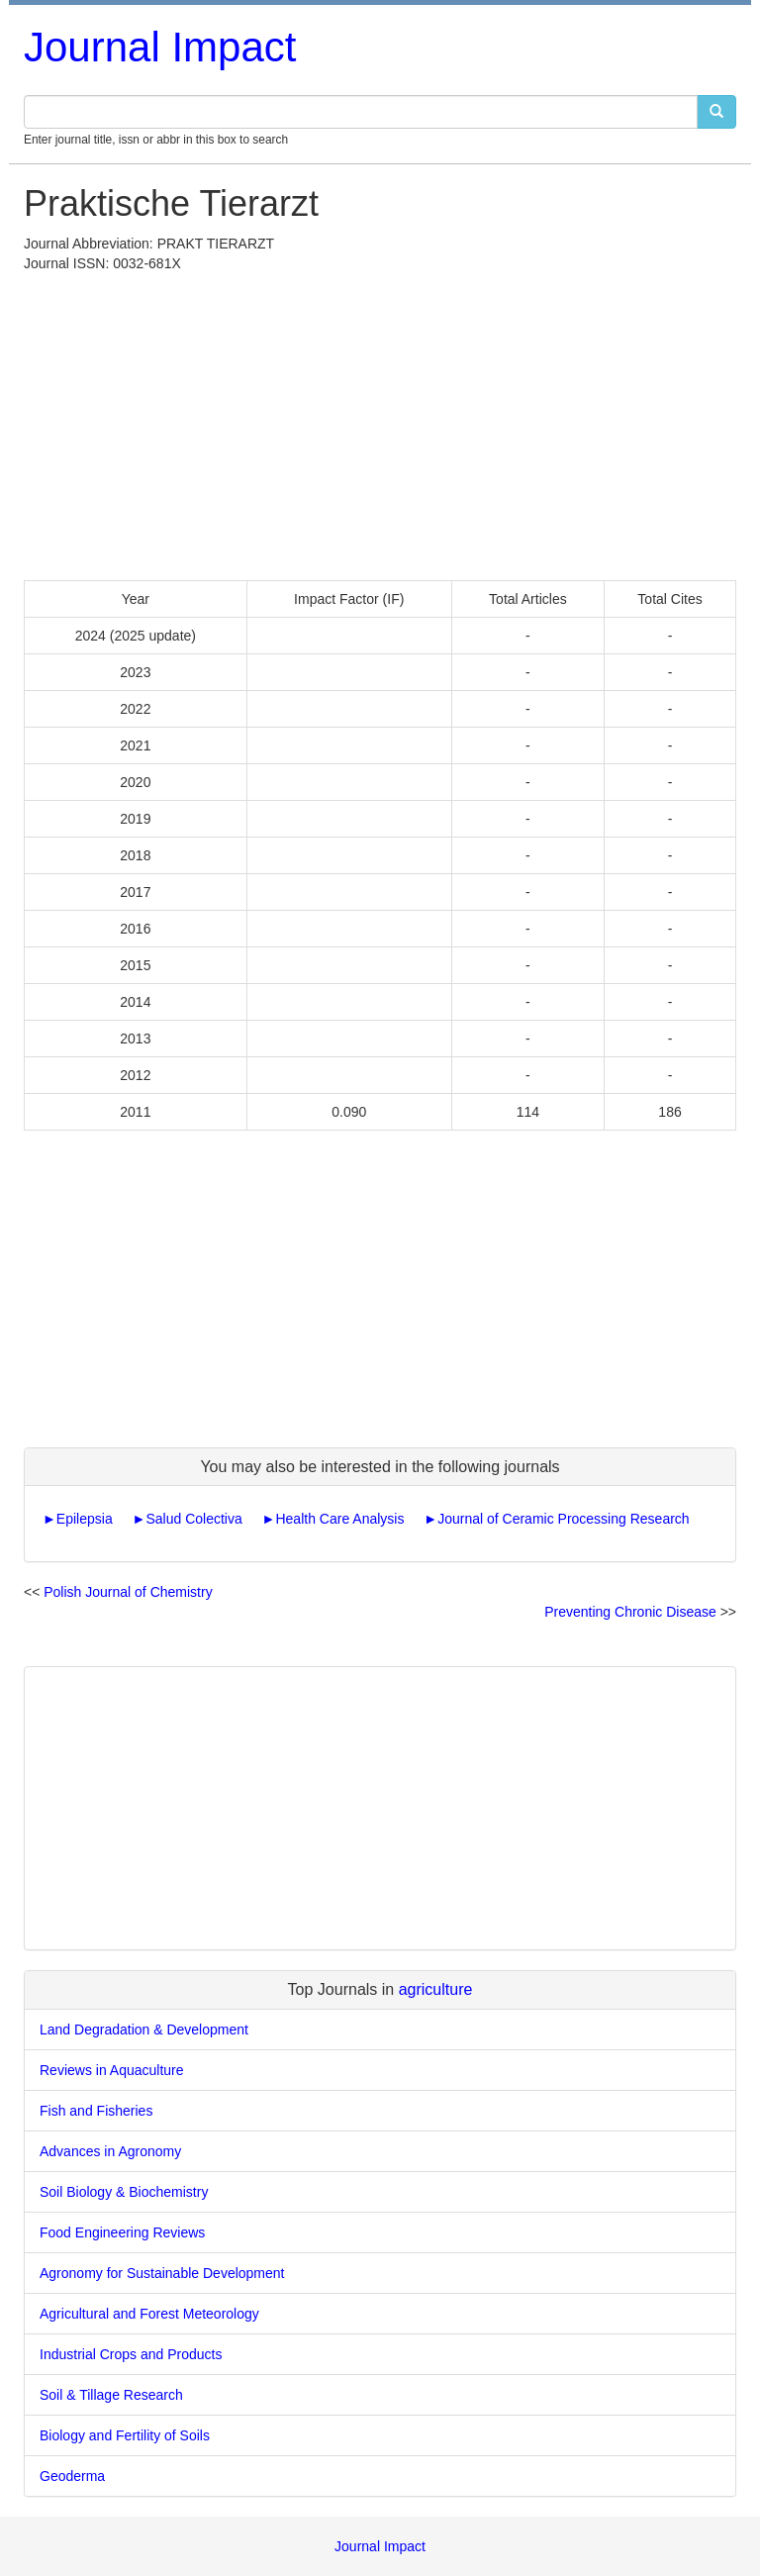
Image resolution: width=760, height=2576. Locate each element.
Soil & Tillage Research (111, 2395)
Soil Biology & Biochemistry (124, 2192)
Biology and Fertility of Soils (125, 2435)
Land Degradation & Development (144, 2029)
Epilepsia (84, 1519)
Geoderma (72, 2476)
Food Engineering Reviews (122, 2232)
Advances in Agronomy (110, 2151)
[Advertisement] (380, 421)
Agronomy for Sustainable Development (162, 2273)
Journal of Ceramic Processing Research (563, 1519)
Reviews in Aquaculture (112, 2070)
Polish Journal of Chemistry (128, 1592)
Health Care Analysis (339, 1519)
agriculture (436, 1989)
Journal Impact (160, 47)
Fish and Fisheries (96, 2111)
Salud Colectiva (193, 1519)
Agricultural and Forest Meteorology (149, 2314)
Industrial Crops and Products (131, 2354)
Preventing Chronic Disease (630, 1612)
